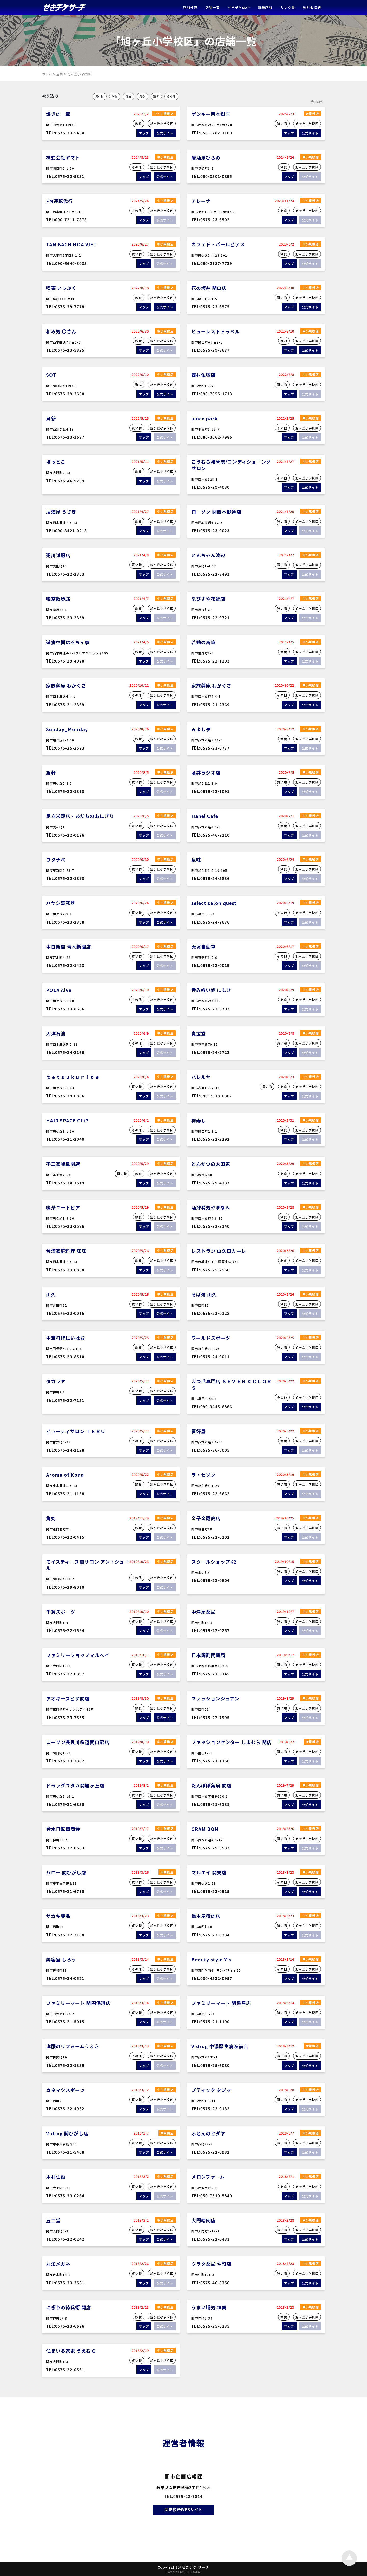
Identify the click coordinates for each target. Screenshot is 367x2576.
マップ (144, 133)
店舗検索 (190, 7)
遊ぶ (156, 96)
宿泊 (128, 96)
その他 (171, 96)
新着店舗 (265, 7)
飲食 (114, 96)
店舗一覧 (212, 7)
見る (142, 96)
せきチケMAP (239, 7)
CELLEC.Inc (193, 2572)
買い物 (99, 96)
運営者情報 (312, 7)
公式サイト (164, 133)
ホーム (47, 74)
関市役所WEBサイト (184, 2509)
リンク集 (288, 7)
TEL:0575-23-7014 (183, 2496)
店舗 (59, 74)
